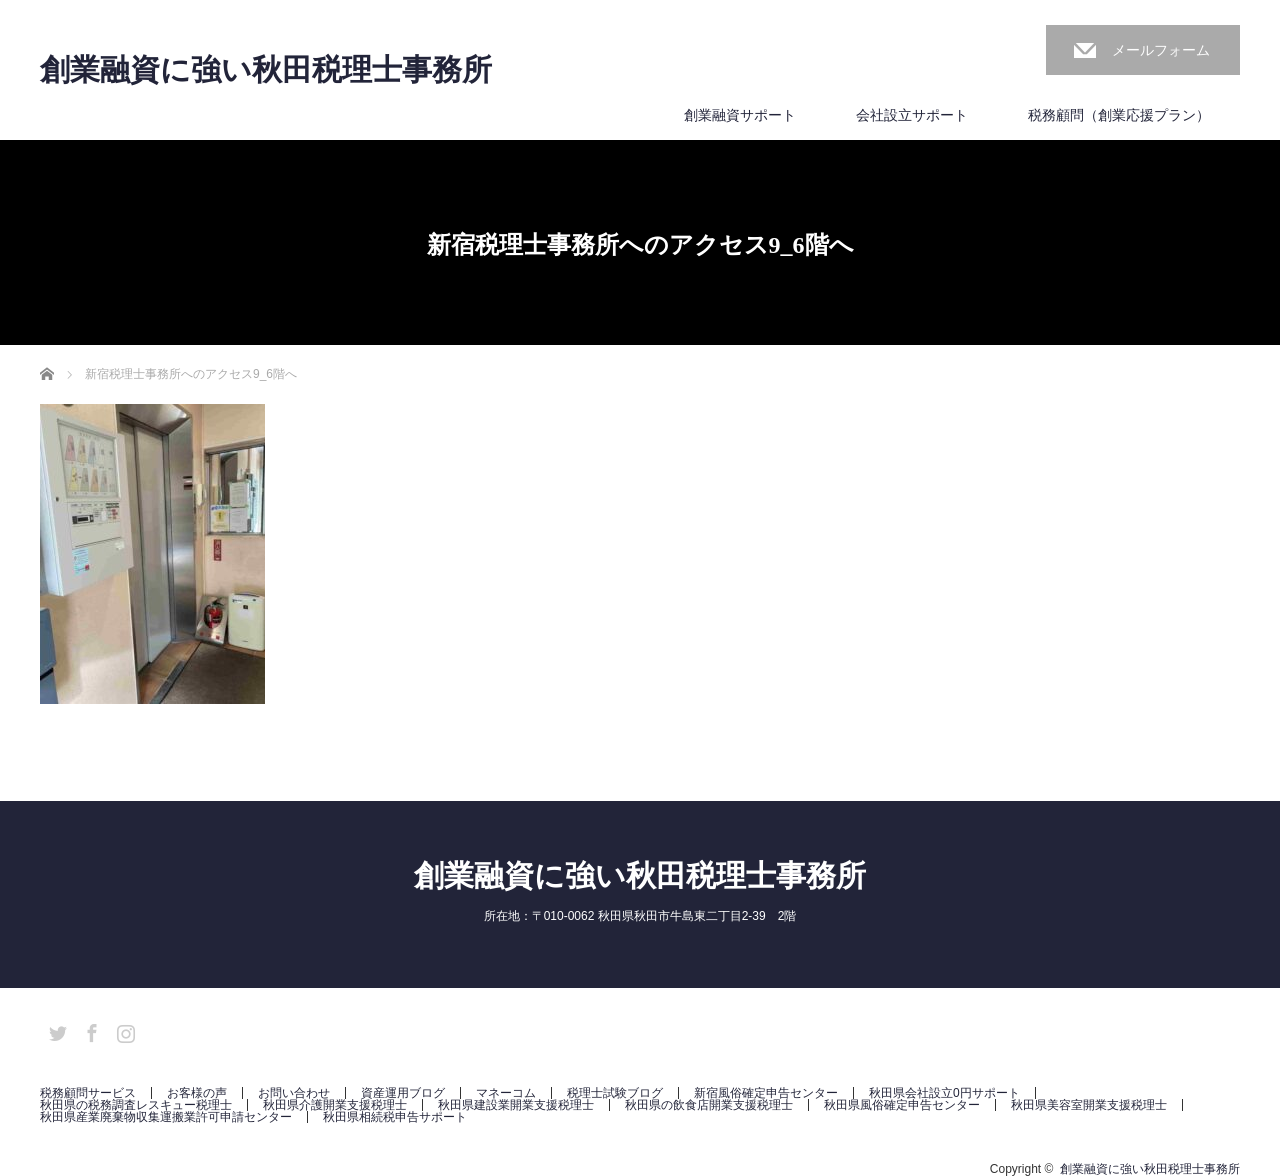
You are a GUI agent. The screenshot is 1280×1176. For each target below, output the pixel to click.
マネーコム (506, 1093)
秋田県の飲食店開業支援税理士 (709, 1105)
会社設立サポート (912, 115)
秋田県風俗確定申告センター (902, 1105)
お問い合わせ (294, 1093)
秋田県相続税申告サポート (395, 1117)
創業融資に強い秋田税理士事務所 (266, 70)
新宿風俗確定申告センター (766, 1093)
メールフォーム (1161, 50)
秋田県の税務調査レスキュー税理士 (136, 1105)
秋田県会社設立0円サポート (944, 1093)
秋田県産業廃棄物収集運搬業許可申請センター (166, 1117)
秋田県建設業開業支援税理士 (516, 1105)
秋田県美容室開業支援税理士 (1089, 1105)
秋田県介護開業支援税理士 (335, 1105)
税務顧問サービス (88, 1093)
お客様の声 (197, 1093)
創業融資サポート (740, 115)
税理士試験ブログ (615, 1093)
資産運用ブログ (403, 1093)
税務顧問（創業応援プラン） (1119, 115)
